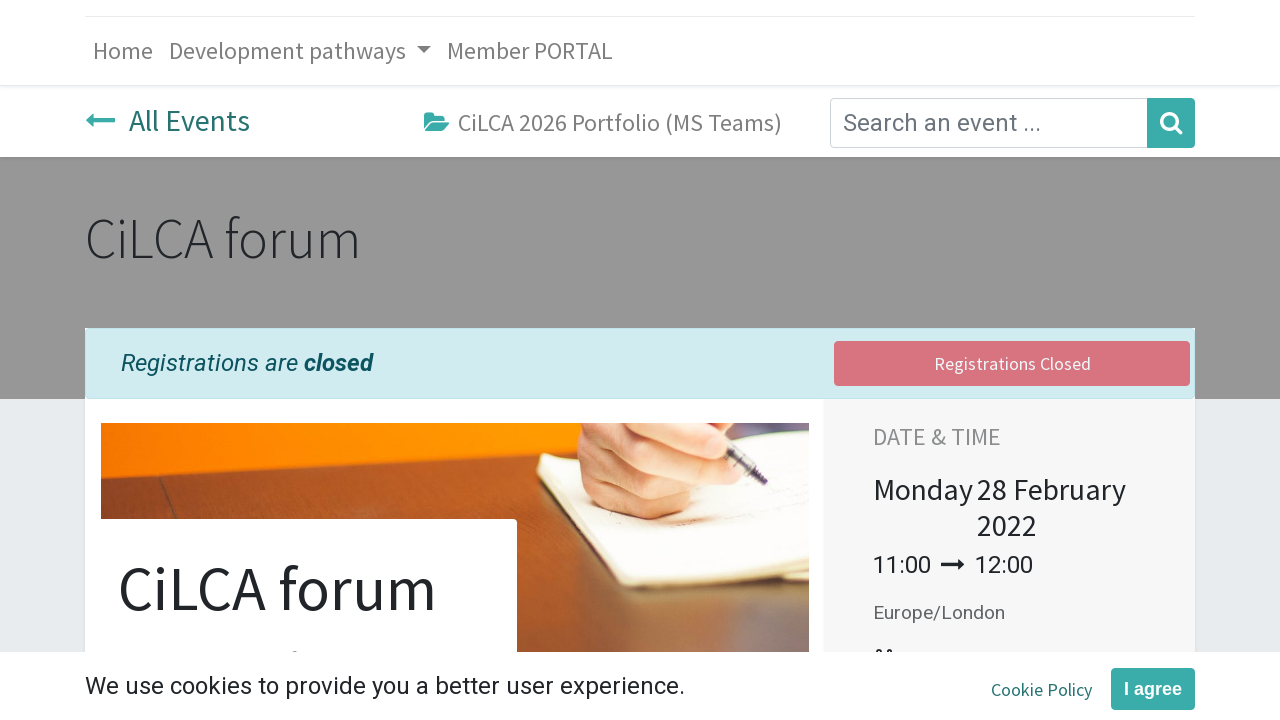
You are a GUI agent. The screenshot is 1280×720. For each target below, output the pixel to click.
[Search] (1171, 123)
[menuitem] (123, 51)
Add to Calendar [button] (992, 662)
